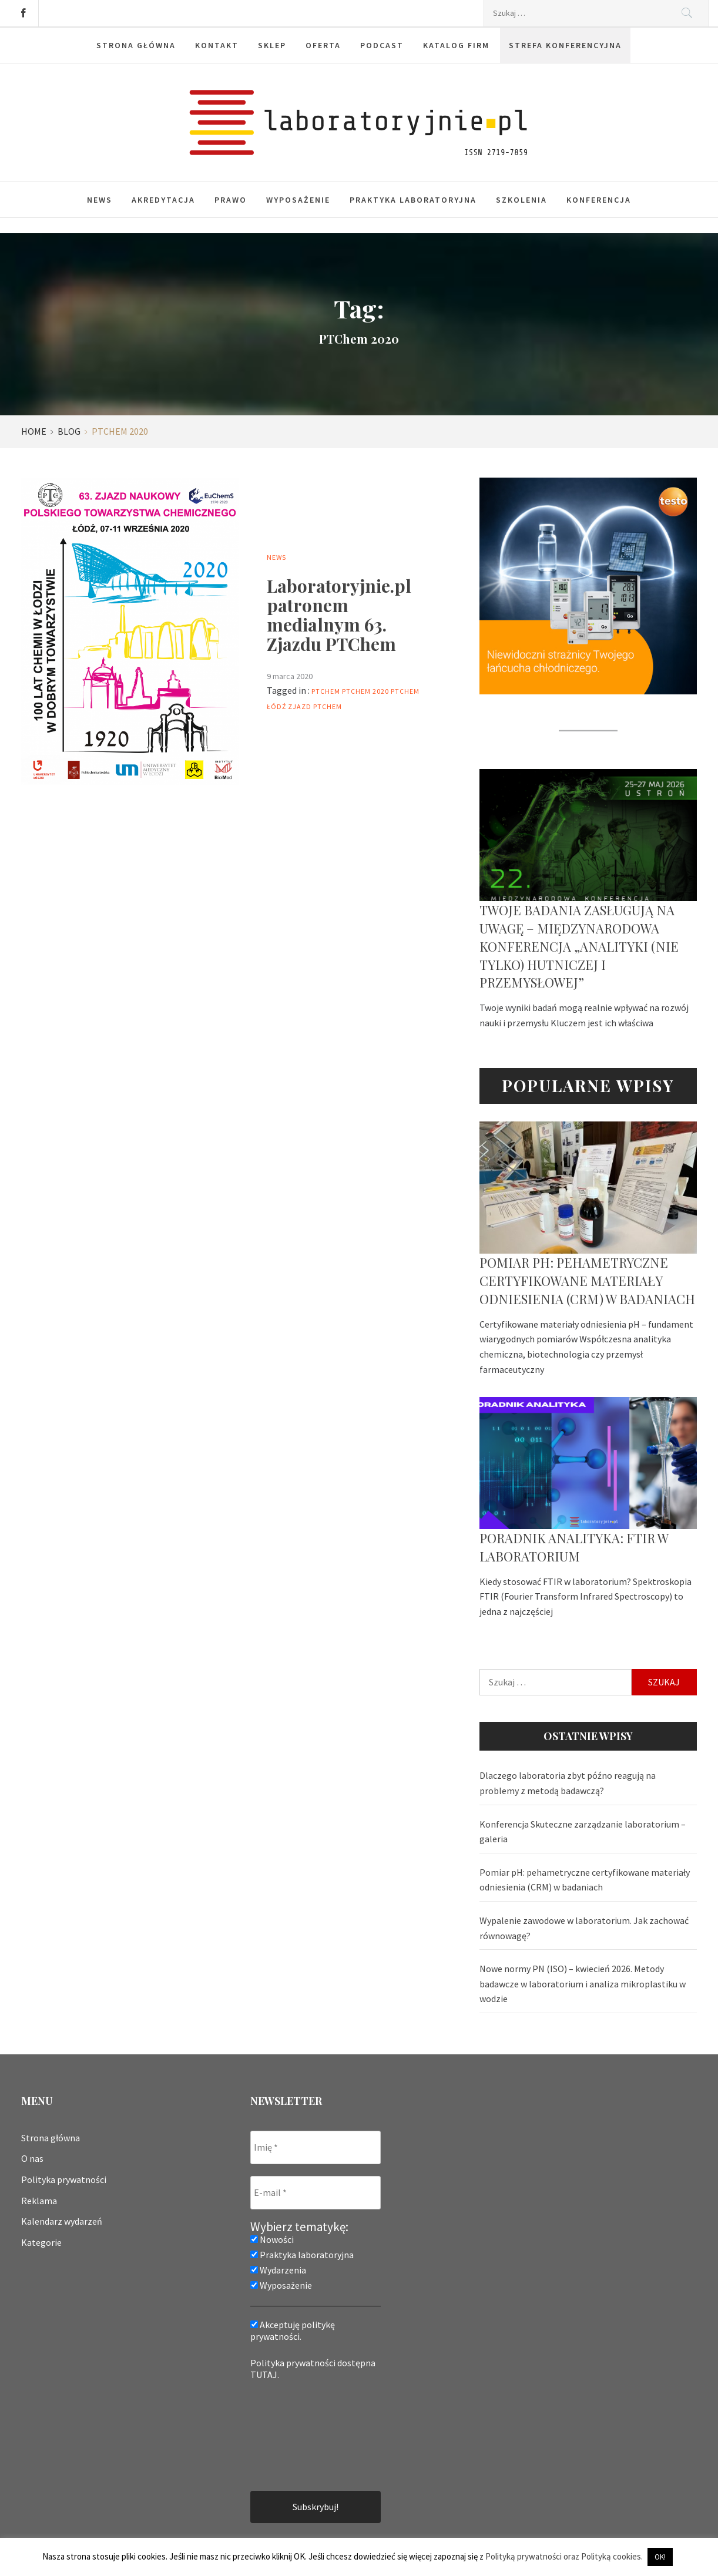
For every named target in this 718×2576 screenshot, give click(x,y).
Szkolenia (521, 199)
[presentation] (298, 2434)
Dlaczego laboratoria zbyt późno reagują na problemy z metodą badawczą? (567, 1782)
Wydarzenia (278, 2270)
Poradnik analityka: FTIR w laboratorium (573, 1547)
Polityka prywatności (63, 2179)
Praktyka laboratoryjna (413, 199)
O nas (32, 2158)
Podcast (382, 45)
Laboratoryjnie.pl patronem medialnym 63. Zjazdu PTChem (339, 615)
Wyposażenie (298, 199)
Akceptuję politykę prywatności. (292, 2330)
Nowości (272, 2239)
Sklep (272, 45)
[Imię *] (315, 2147)
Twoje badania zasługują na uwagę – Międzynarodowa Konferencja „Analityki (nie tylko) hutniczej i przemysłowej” (579, 946)
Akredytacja (163, 199)
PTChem (325, 691)
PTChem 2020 (365, 691)
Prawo (230, 199)
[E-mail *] (315, 2192)
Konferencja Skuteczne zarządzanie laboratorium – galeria (582, 1831)
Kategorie (41, 2242)
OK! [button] (660, 2557)
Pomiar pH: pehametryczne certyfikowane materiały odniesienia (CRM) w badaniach (587, 1281)
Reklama (39, 2200)
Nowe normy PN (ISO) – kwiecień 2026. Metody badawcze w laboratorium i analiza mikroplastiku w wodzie (582, 1983)
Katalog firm (456, 45)
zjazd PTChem (315, 706)
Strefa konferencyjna (565, 45)
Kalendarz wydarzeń (61, 2221)
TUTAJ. (264, 2374)
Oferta (323, 45)
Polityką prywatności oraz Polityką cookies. (564, 2556)
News (99, 199)
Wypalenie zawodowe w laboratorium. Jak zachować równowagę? (584, 1928)
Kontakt (217, 45)
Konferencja (598, 199)
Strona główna (136, 45)
